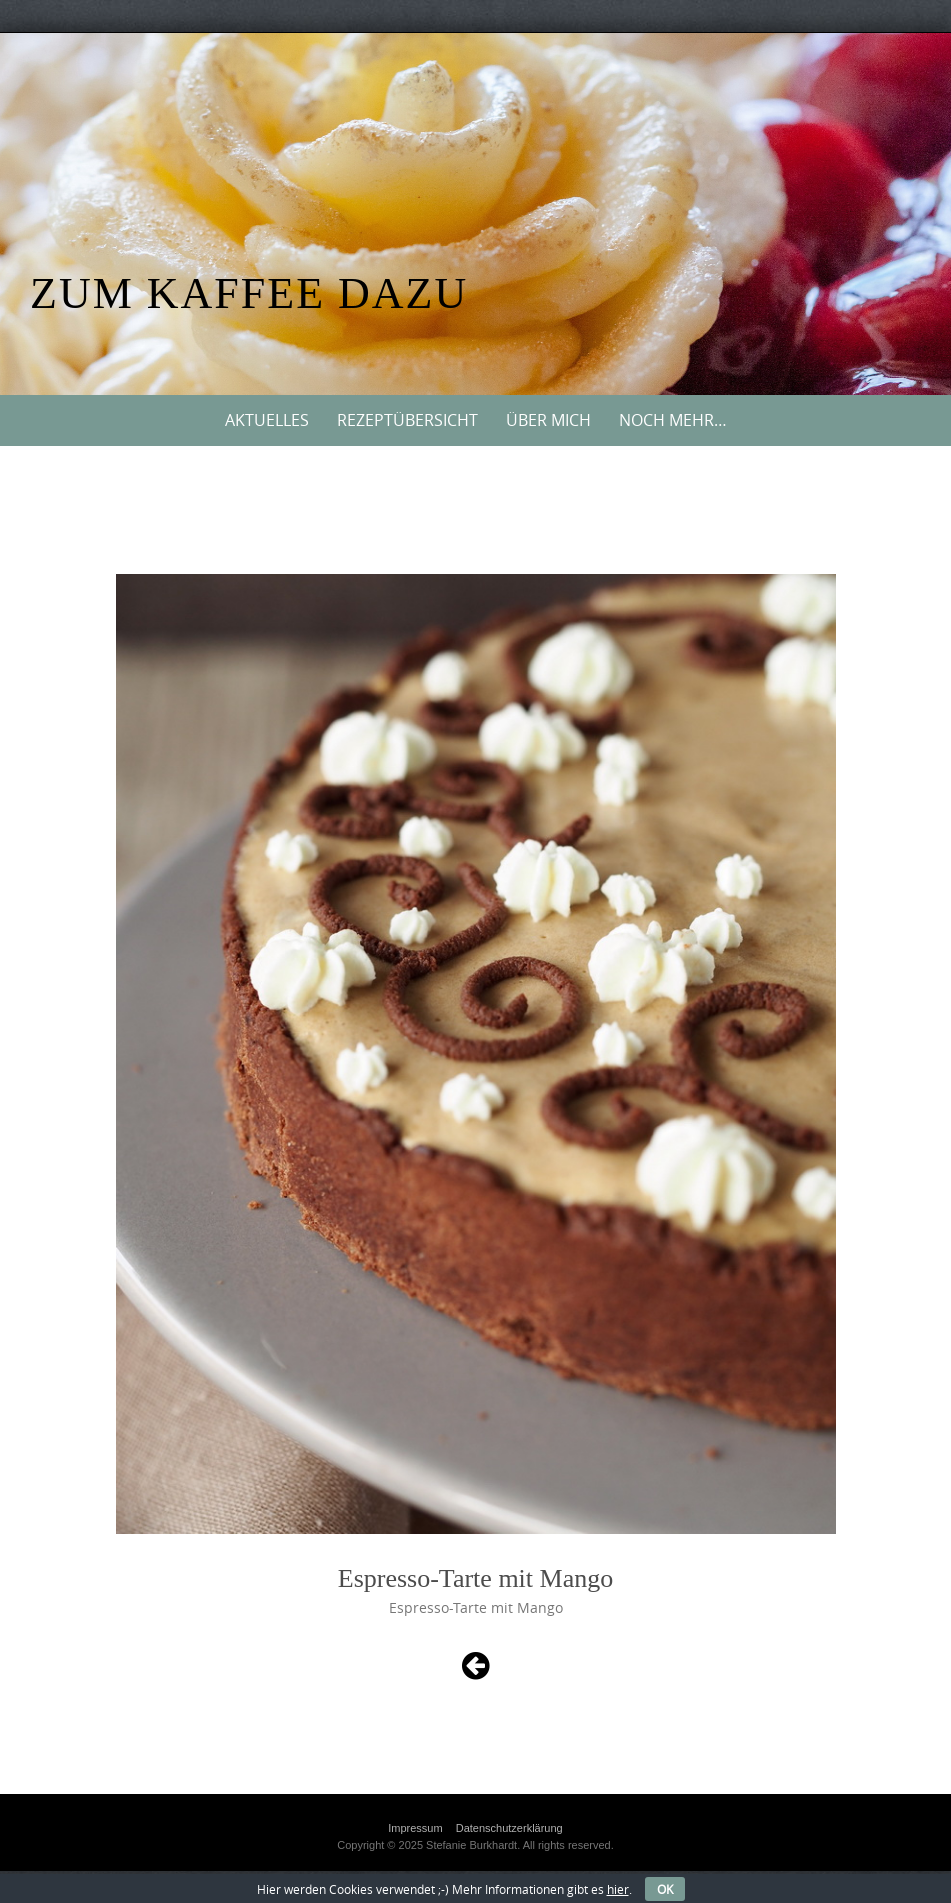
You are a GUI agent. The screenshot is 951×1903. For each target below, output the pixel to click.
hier (618, 1889)
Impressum (415, 1828)
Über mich (548, 420)
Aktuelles (267, 420)
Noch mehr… (673, 420)
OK (665, 1889)
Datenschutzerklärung (509, 1828)
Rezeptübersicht (407, 420)
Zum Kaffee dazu (249, 293)
